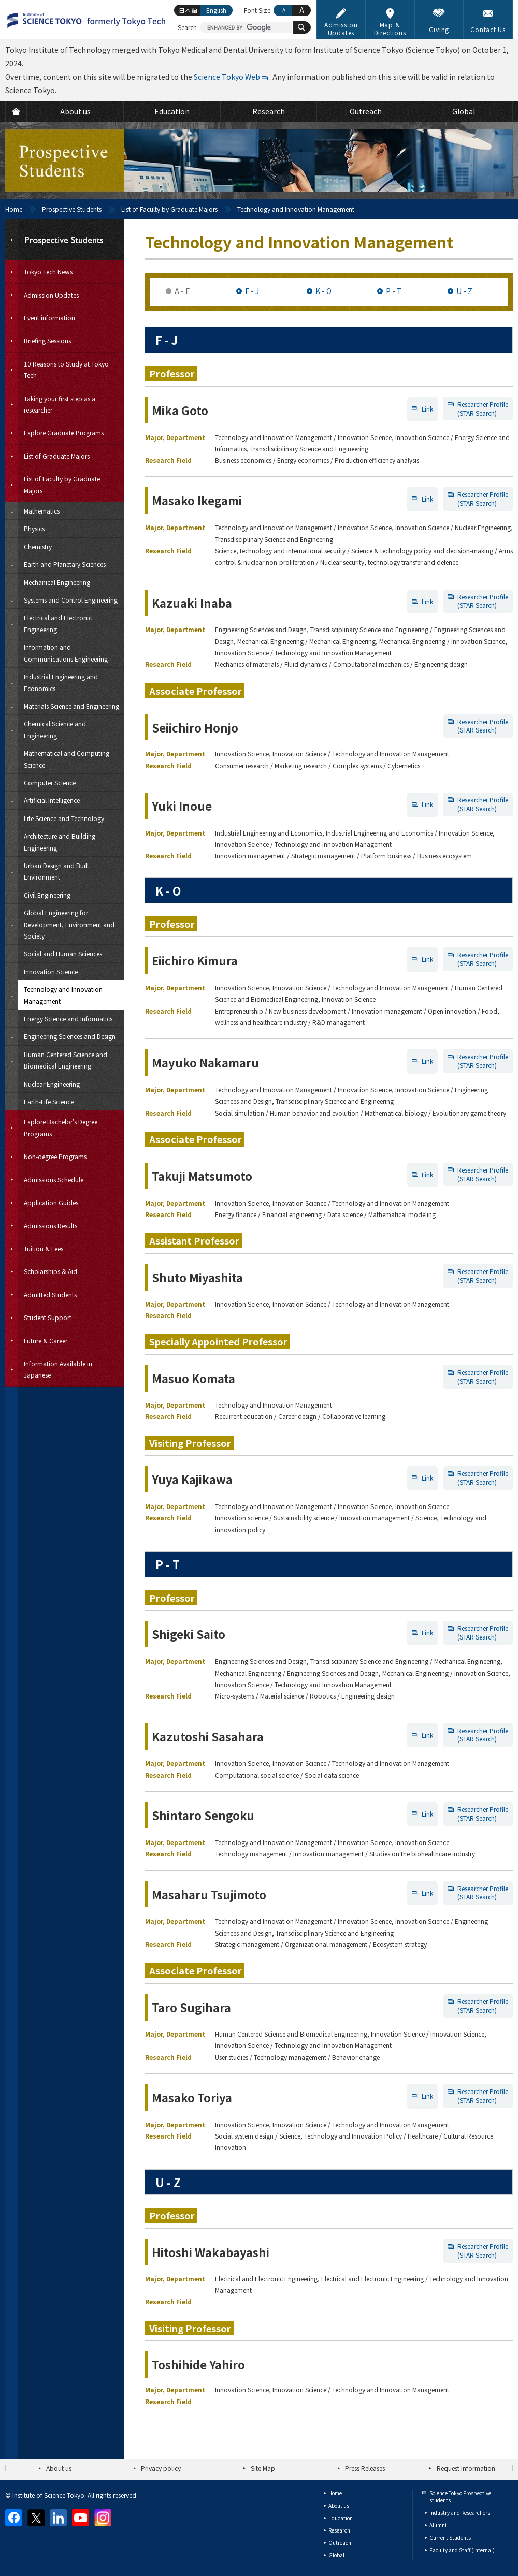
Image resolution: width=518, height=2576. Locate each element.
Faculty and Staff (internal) (462, 2550)
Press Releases (365, 2468)
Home (13, 208)
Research (339, 2530)
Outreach (339, 2542)
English (216, 10)
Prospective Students (72, 208)
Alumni (438, 2525)
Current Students (450, 2537)
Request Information (466, 2468)
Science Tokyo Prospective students (460, 2496)
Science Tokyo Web (227, 76)
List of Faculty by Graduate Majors (169, 208)
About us (58, 2468)
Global (336, 2555)
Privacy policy (161, 2468)
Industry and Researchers (459, 2512)
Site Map (263, 2468)
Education (340, 2518)
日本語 (188, 10)
